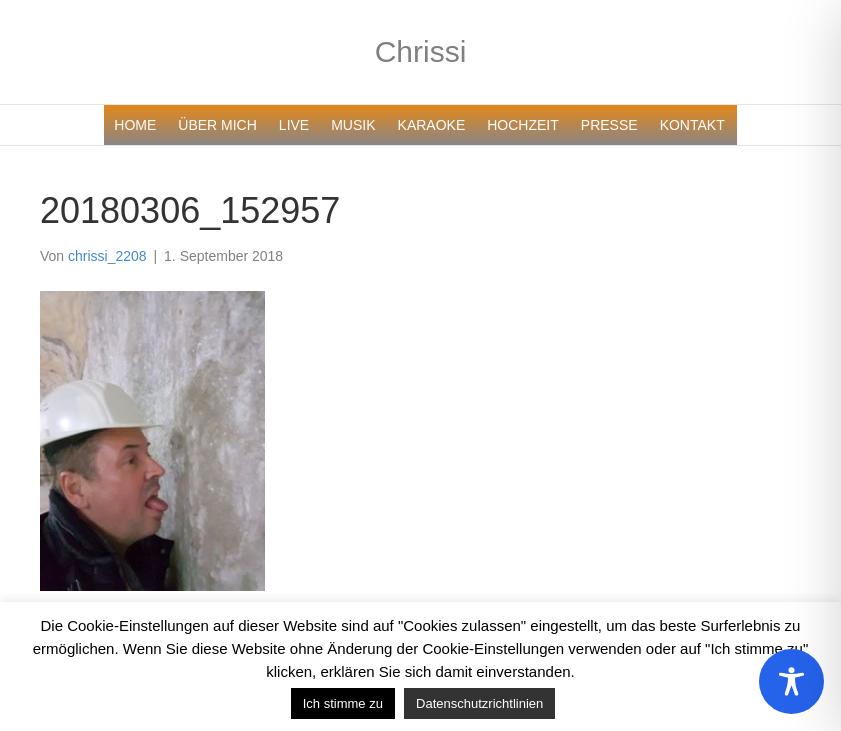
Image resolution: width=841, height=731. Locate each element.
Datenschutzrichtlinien (479, 703)
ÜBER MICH (217, 125)
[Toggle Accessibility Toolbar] (791, 681)
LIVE (294, 125)
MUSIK (353, 125)
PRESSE (609, 125)
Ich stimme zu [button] (343, 703)
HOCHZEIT (523, 125)
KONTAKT (692, 125)
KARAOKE (432, 125)
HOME (135, 125)
